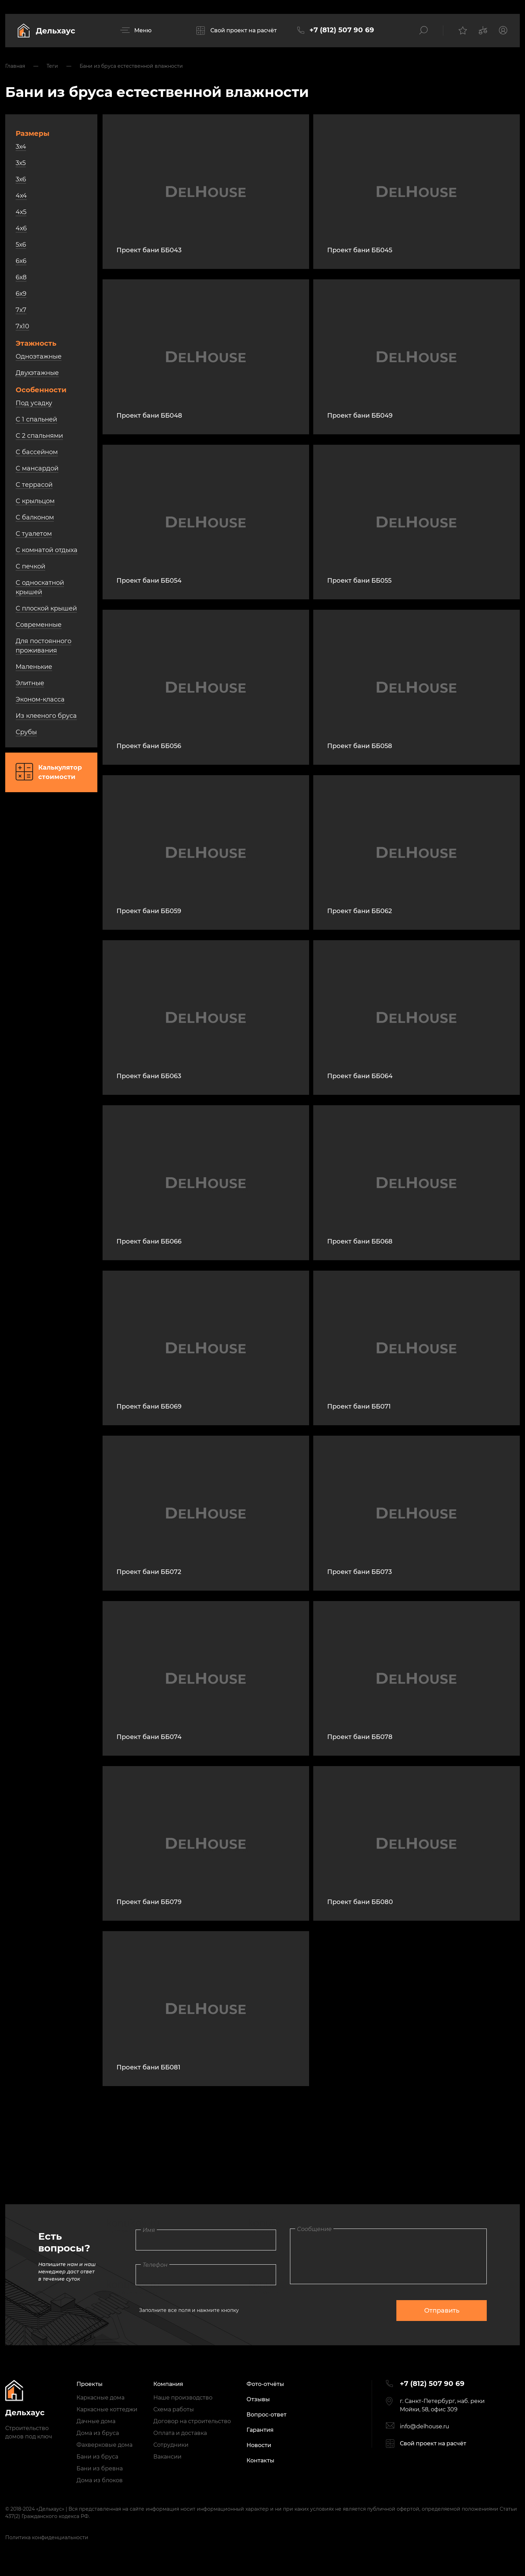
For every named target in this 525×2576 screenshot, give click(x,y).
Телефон (155, 2265)
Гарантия (260, 2430)
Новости (259, 2445)
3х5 (21, 163)
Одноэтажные (39, 356)
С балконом (35, 517)
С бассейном (37, 452)
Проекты (89, 2384)
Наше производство (182, 2397)
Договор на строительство (192, 2421)
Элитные (30, 683)
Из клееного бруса (46, 716)
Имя (149, 2230)
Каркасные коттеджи (106, 2409)
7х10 (22, 326)
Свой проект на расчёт (243, 30)
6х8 (21, 277)
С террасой (34, 485)
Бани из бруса (97, 2456)
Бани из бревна (99, 2468)
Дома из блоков (99, 2480)
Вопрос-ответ (266, 2414)
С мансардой (37, 468)
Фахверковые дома (104, 2445)
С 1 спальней (36, 419)
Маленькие (34, 667)
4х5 (21, 212)
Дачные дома (95, 2421)
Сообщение (314, 2229)
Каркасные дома (100, 2397)
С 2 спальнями (39, 436)
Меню (143, 30)
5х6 (21, 244)
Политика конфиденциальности (46, 2537)
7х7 (21, 310)
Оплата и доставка (180, 2433)
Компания (168, 2384)
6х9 (21, 293)
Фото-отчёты (265, 2384)
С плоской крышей (46, 608)
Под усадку (34, 403)
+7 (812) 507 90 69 (341, 30)
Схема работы (173, 2409)
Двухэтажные (37, 373)
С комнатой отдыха (47, 550)
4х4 (21, 195)
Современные (39, 625)
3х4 (21, 146)
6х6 (21, 261)
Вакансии (167, 2456)
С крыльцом (35, 501)
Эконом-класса (40, 699)
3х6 (21, 179)
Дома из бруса (97, 2433)
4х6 (21, 228)
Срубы (26, 732)
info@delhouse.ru (424, 2426)
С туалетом (34, 534)
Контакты (260, 2460)
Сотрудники (170, 2445)
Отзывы (258, 2399)
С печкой (30, 566)
